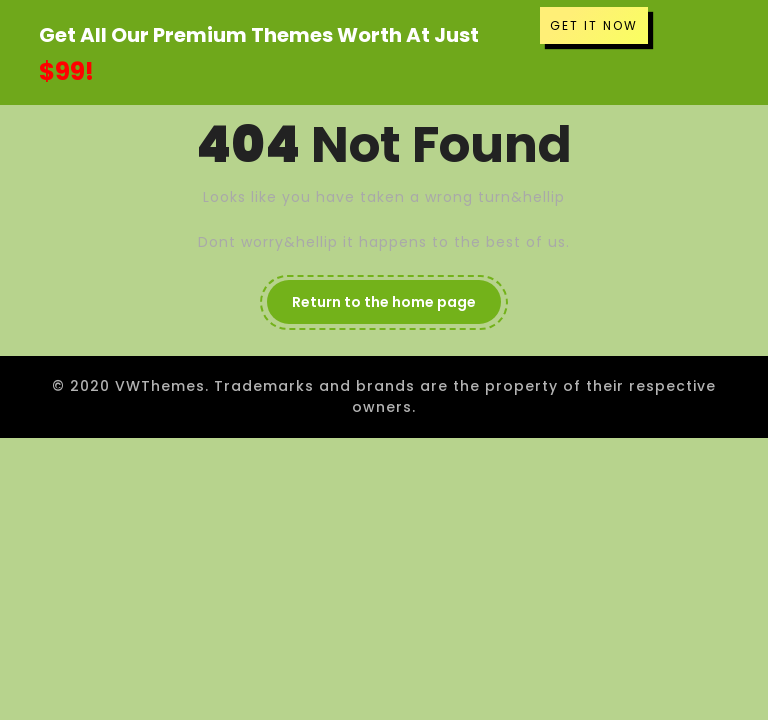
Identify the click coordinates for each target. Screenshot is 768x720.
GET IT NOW (594, 25)
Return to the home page (384, 302)
